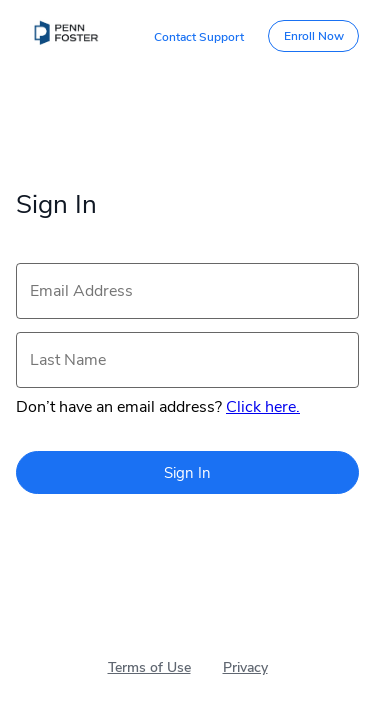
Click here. (263, 407)
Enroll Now (314, 36)
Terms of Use (149, 667)
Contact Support (199, 37)
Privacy (245, 667)
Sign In (187, 473)
